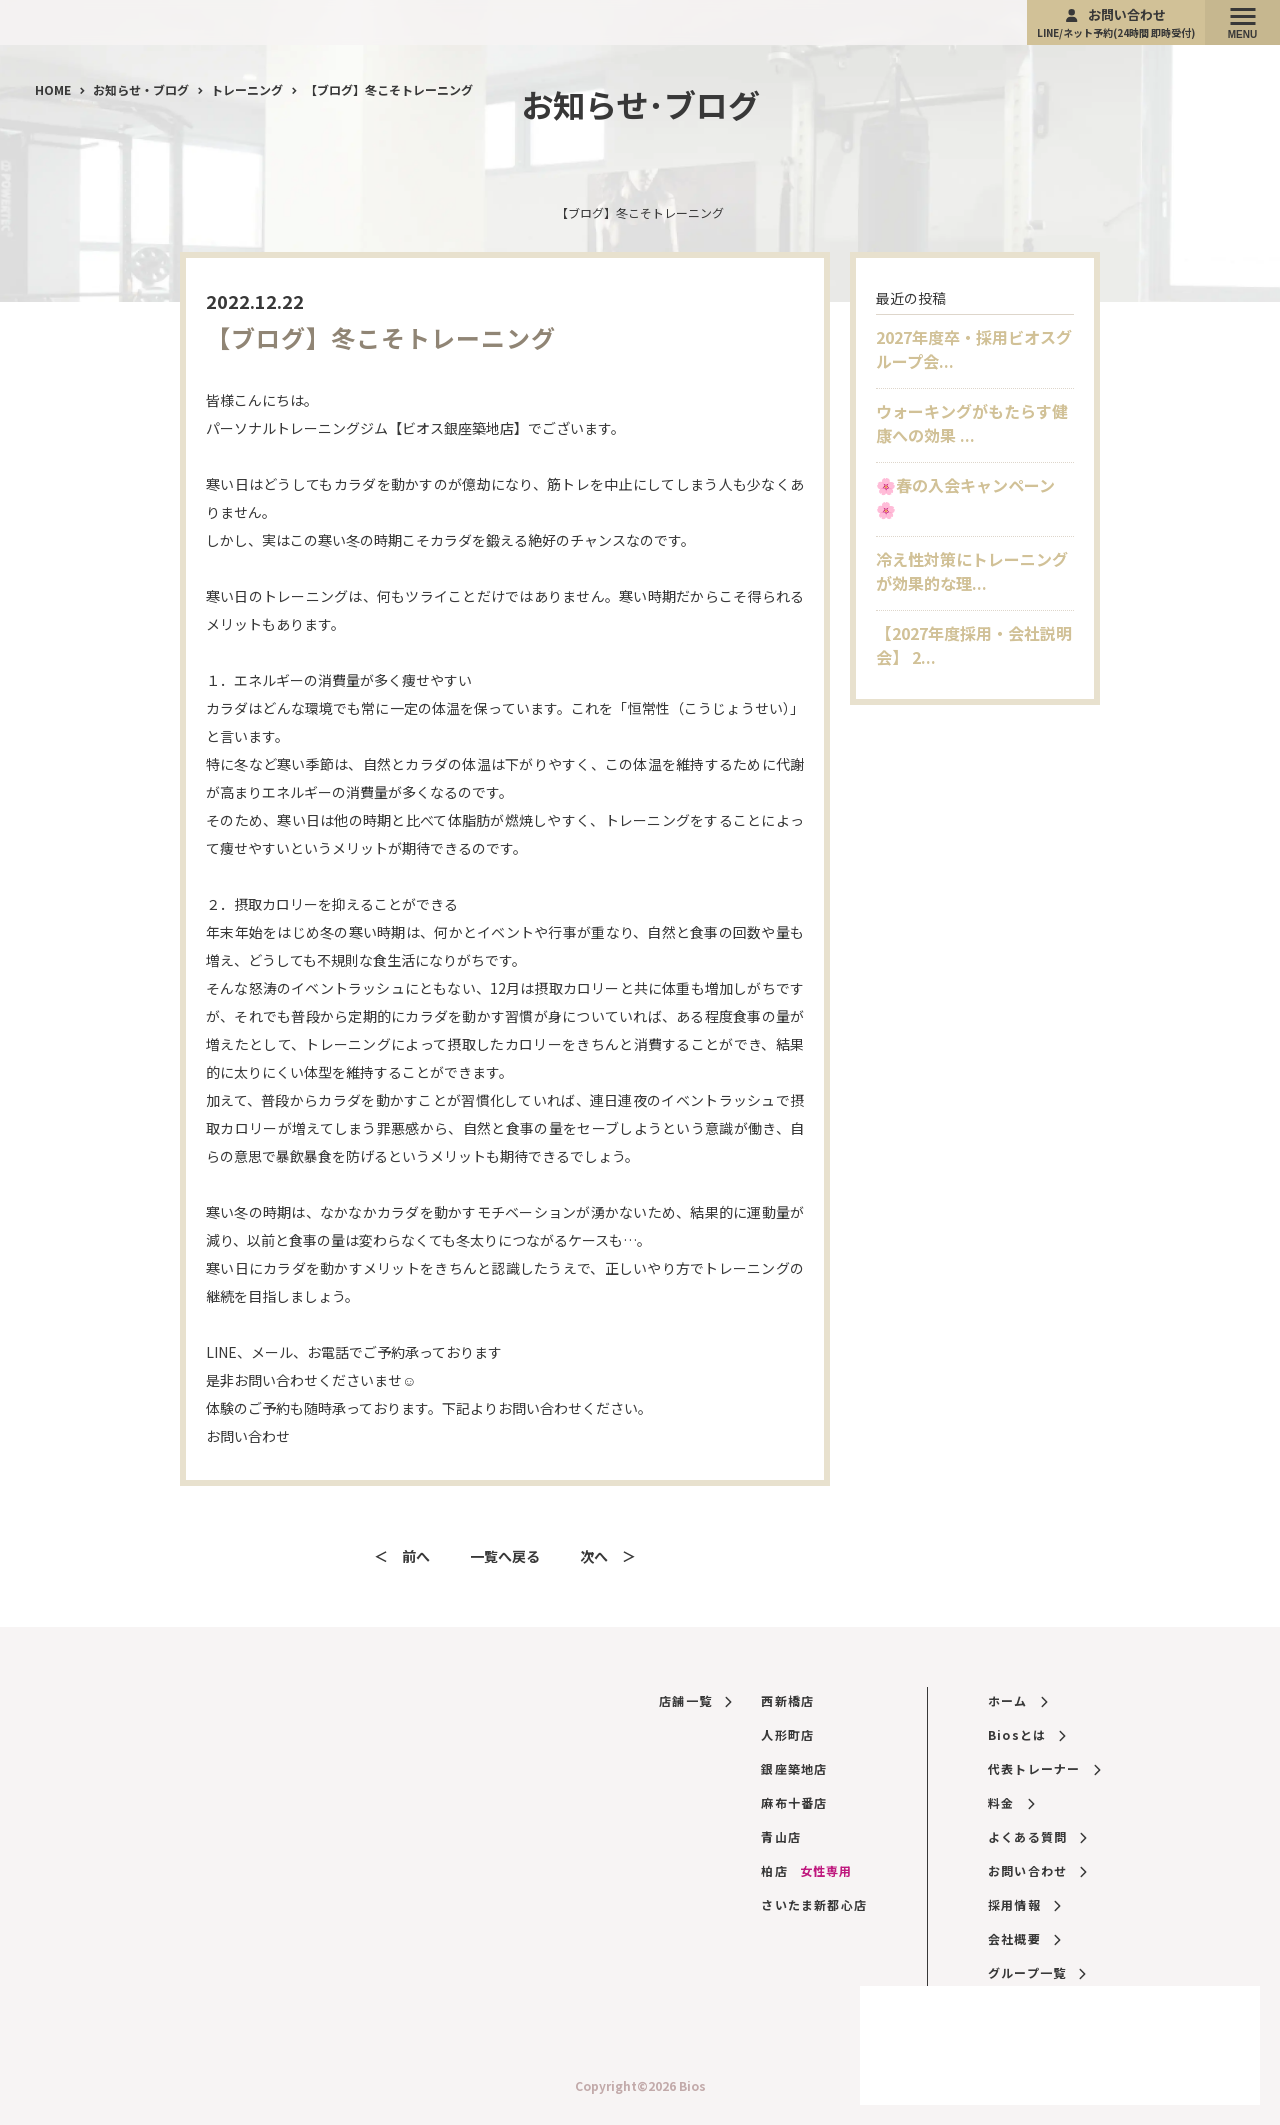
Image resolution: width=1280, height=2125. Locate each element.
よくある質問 (1037, 1836)
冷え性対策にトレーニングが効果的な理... (972, 571)
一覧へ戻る (505, 1556)
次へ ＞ (608, 1556)
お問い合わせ (1116, 22)
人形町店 (787, 1734)
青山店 (781, 1836)
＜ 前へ (402, 1556)
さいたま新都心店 (814, 1904)
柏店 (806, 1870)
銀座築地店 (794, 1768)
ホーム (1017, 1700)
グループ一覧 (1037, 1972)
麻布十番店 (794, 1802)
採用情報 (1024, 1904)
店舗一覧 (695, 1700)
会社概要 (1024, 1938)
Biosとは (1027, 1734)
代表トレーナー (1044, 1768)
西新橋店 (787, 1700)
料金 (1011, 1802)
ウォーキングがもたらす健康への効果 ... (972, 423)
